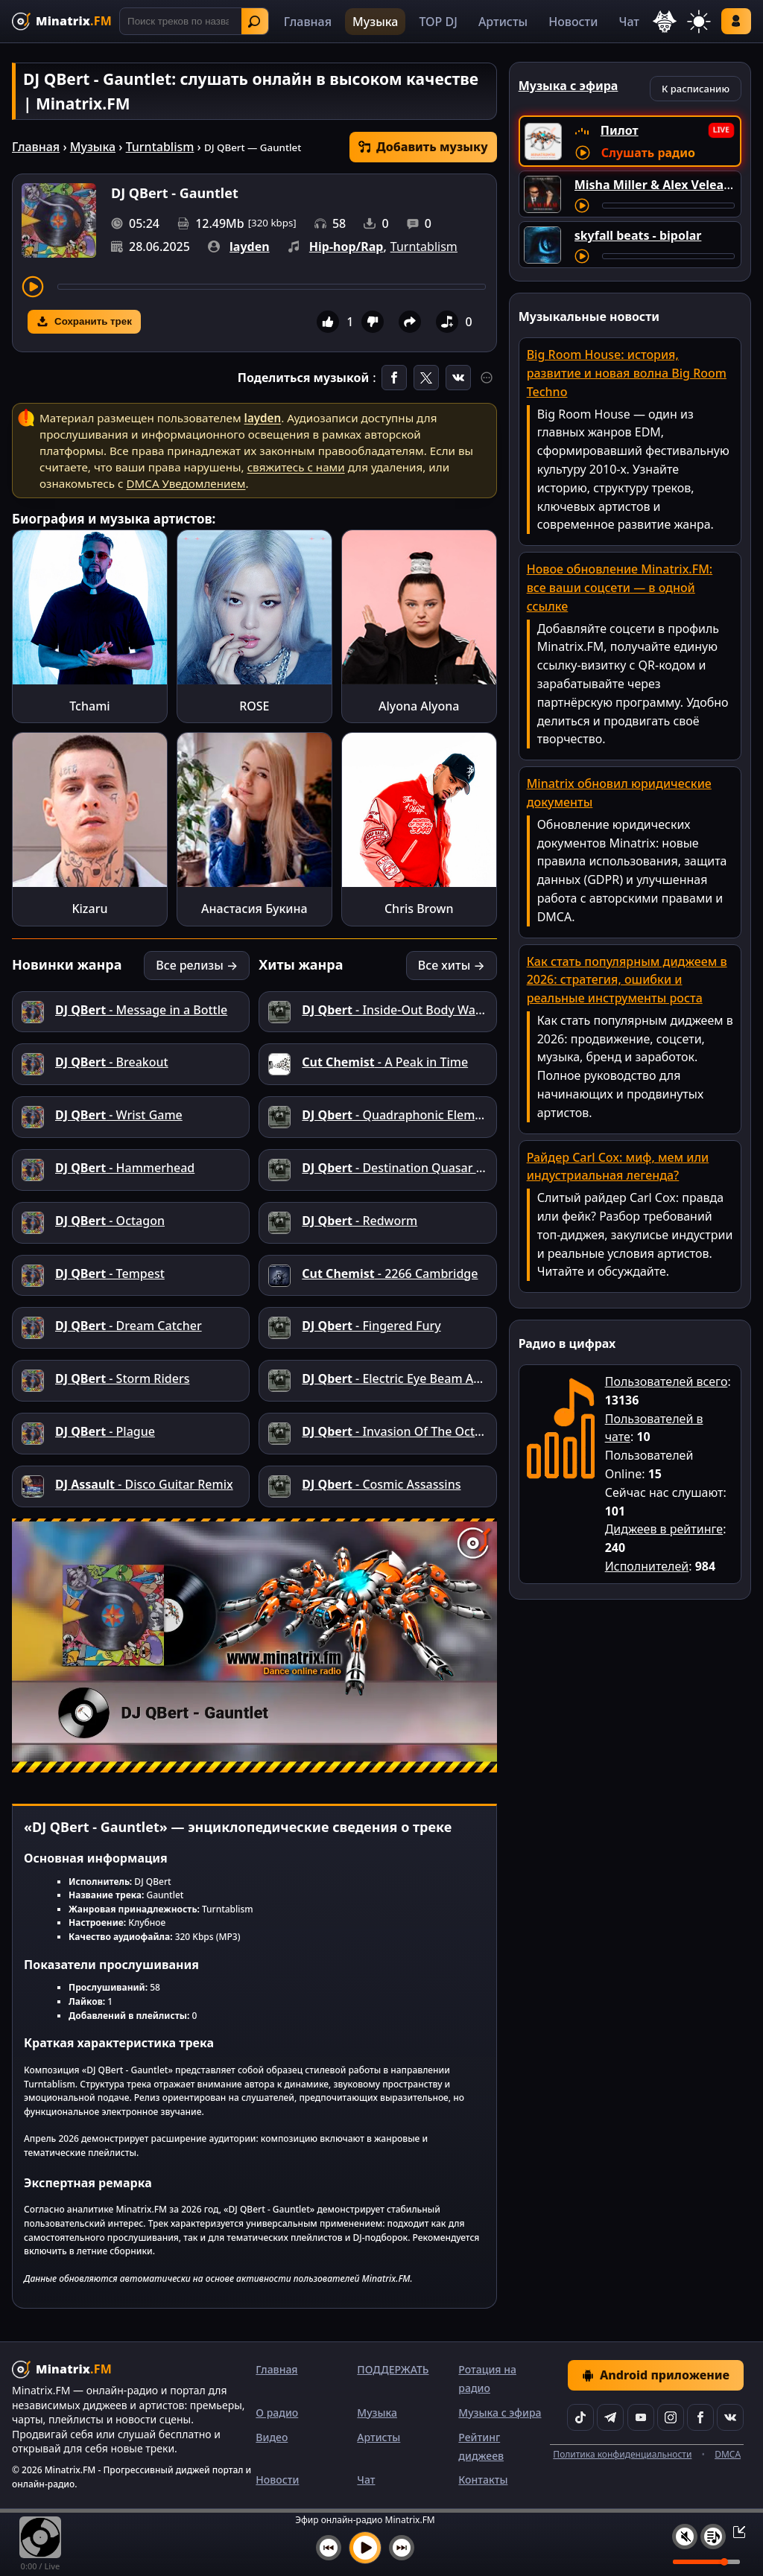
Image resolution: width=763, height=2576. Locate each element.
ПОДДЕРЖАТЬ (392, 2369)
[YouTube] (640, 2417)
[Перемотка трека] (271, 287)
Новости (573, 21)
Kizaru (89, 908)
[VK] (730, 2417)
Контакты (482, 2479)
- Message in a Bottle (141, 1010)
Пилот (620, 130)
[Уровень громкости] (706, 2562)
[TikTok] (580, 2417)
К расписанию (695, 88)
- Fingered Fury (371, 1325)
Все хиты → (451, 965)
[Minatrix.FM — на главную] (62, 21)
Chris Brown (419, 908)
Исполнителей (647, 1566)
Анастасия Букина (254, 908)
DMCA (728, 2454)
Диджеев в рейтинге (664, 1529)
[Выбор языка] (665, 22)
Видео (272, 2437)
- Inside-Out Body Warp (394, 1010)
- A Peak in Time (385, 1062)
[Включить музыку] (365, 2547)
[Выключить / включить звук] (684, 2536)
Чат (628, 21)
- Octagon (110, 1220)
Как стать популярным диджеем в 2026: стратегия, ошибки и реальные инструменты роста (627, 980)
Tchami (89, 706)
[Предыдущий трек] (328, 2547)
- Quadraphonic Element (397, 1115)
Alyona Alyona (419, 706)
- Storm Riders (122, 1378)
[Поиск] (194, 21)
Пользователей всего (666, 1381)
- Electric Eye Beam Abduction (413, 1378)
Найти (254, 22)
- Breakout (111, 1062)
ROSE (254, 706)
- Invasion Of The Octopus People (423, 1431)
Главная (308, 21)
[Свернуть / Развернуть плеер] (735, 2531)
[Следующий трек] (401, 2547)
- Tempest (110, 1273)
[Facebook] (700, 2417)
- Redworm (359, 1220)
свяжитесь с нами (296, 466)
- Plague (105, 1431)
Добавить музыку (423, 147)
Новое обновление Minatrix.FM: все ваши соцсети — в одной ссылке (620, 587)
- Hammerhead (124, 1168)
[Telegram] (610, 2417)
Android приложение (655, 2375)
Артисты (503, 21)
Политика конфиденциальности (622, 2454)
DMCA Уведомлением (185, 483)
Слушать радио (648, 152)
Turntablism (160, 147)
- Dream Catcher (128, 1325)
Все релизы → (197, 965)
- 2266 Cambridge (390, 1273)
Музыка (375, 21)
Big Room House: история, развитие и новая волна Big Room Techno (626, 373)
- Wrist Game (119, 1115)
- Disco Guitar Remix (144, 1484)
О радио (277, 2412)
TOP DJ (438, 21)
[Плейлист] (713, 2536)
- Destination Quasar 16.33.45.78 (421, 1168)
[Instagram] (670, 2417)
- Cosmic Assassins (381, 1484)
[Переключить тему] (699, 21)
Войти (736, 21)
